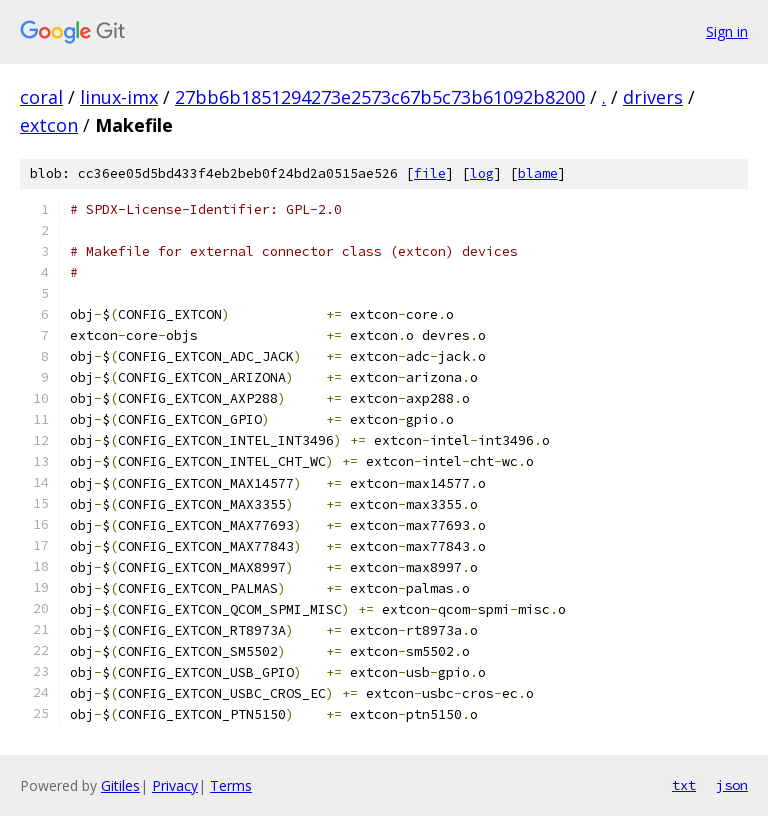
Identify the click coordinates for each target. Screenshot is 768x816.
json (732, 785)
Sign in (727, 31)
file (430, 173)
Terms (231, 785)
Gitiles (120, 785)
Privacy (175, 785)
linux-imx (119, 97)
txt (684, 785)
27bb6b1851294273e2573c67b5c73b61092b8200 (380, 97)
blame (538, 173)
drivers (653, 97)
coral (41, 97)
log (482, 173)
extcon (49, 125)
